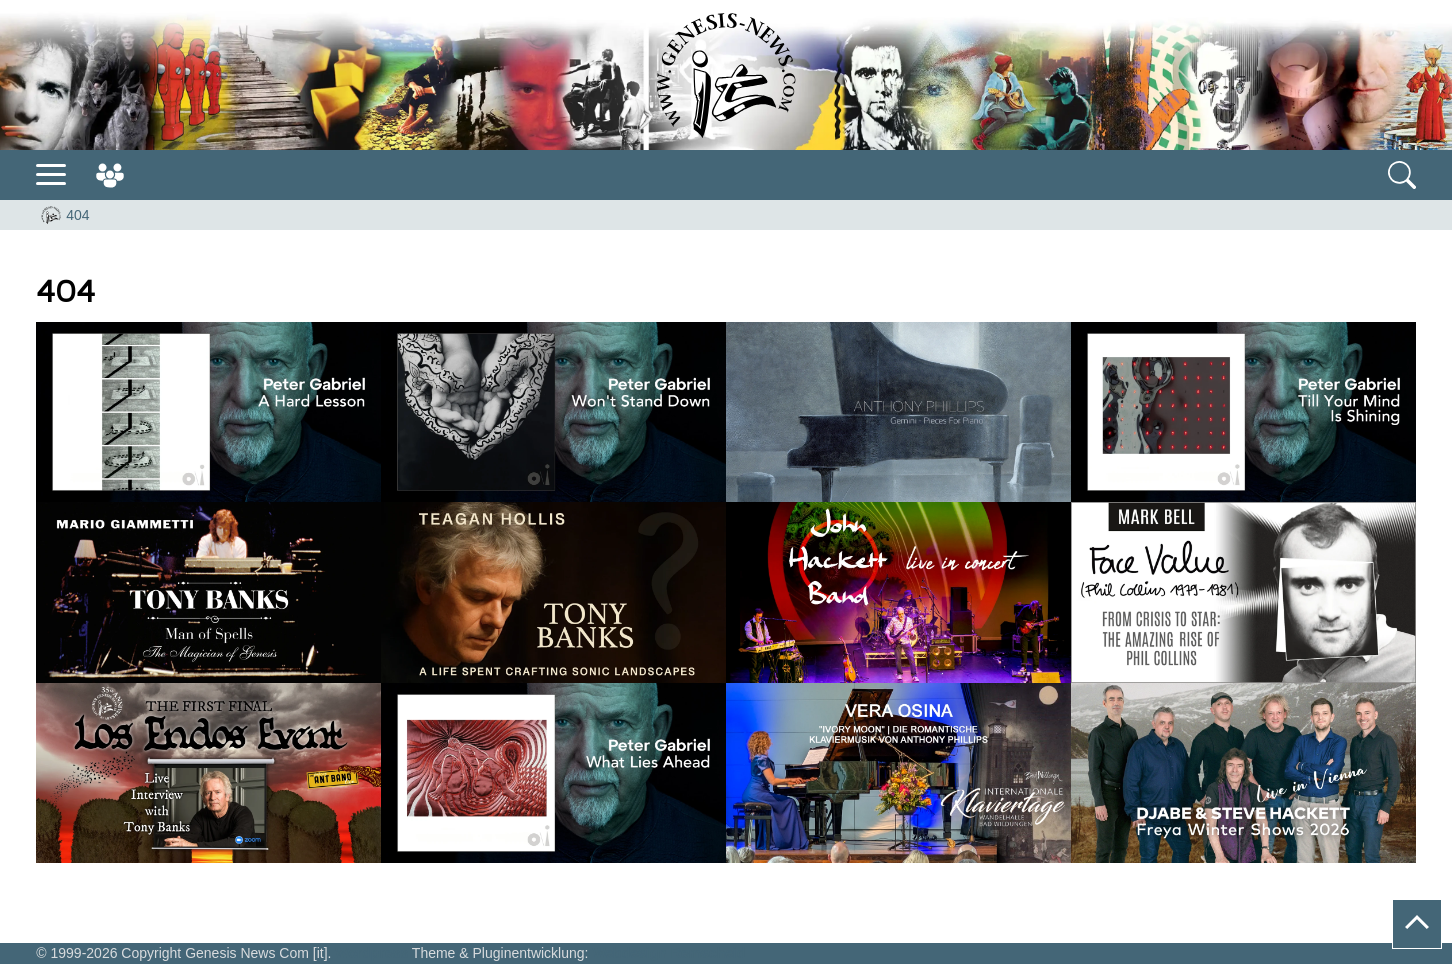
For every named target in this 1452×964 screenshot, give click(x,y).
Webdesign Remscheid (668, 953)
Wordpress (371, 953)
